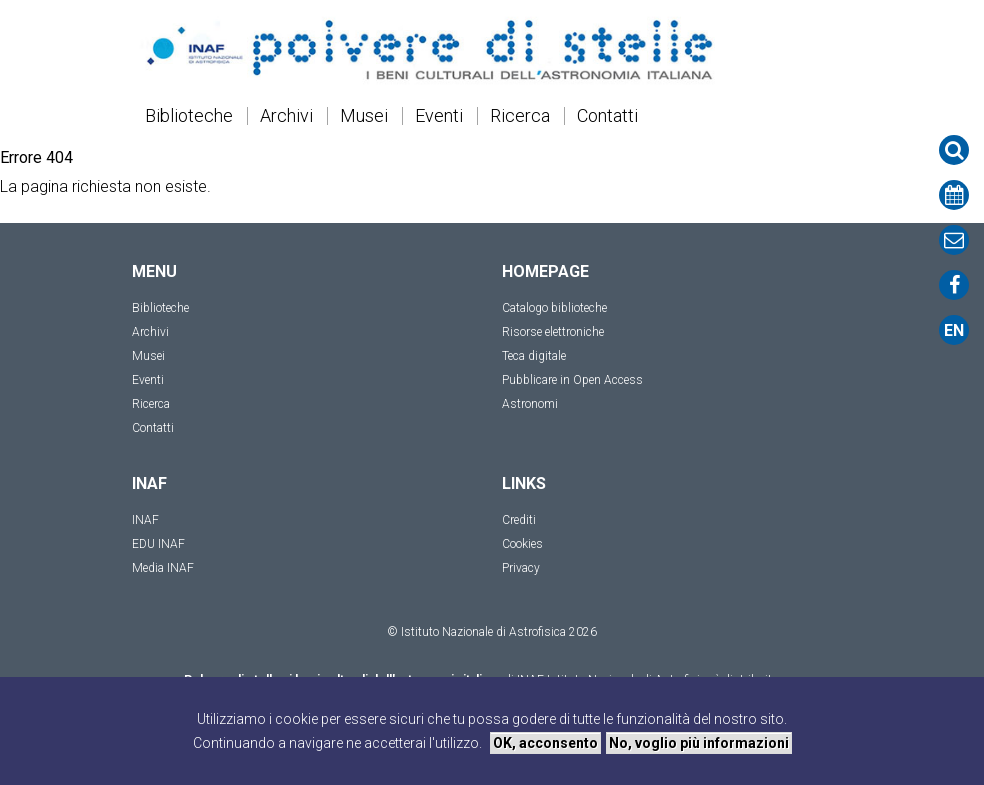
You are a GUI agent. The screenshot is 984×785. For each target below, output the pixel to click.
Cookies (522, 544)
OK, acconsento (545, 743)
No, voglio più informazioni (699, 743)
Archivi (286, 116)
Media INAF (163, 568)
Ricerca (520, 116)
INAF (145, 520)
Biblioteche (189, 116)
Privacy (521, 568)
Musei (364, 116)
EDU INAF (158, 544)
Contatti (607, 116)
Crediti (519, 520)
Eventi (439, 116)
